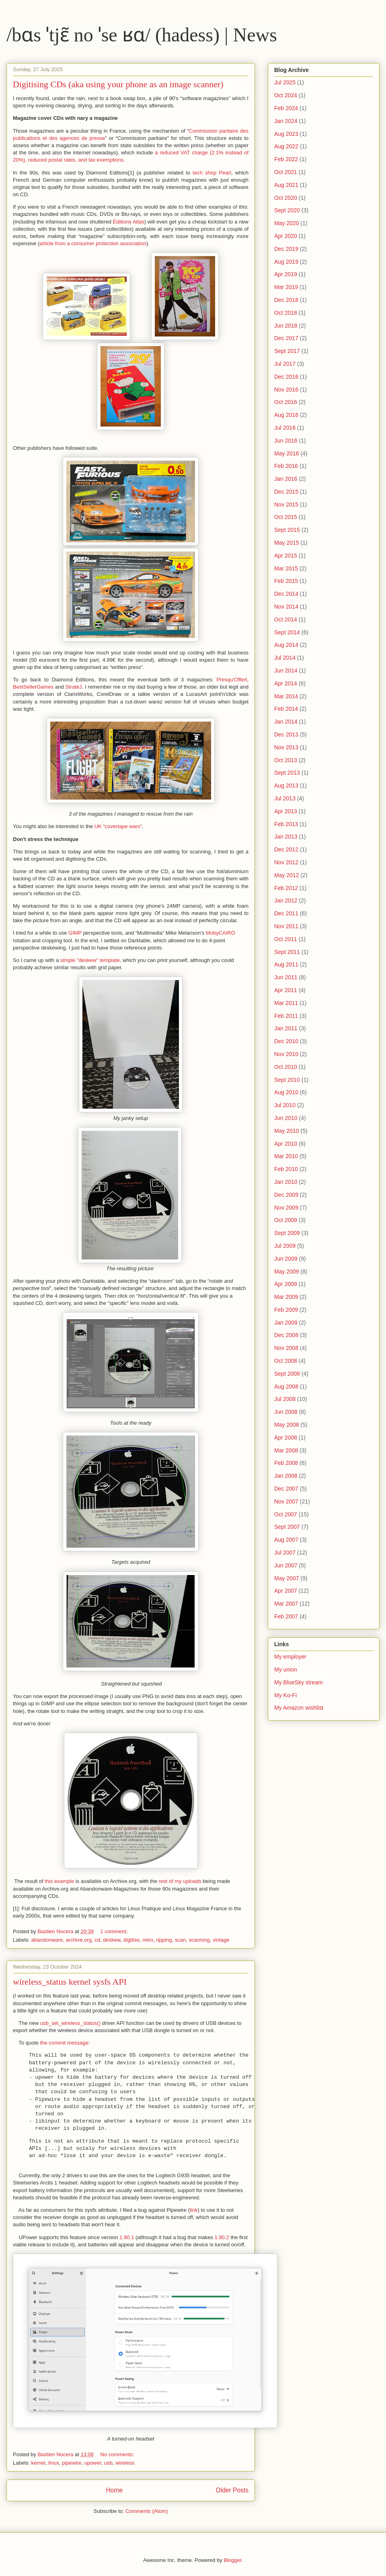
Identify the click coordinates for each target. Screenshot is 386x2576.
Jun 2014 (286, 670)
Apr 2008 (285, 1437)
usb (108, 2463)
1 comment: (115, 1931)
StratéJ (73, 687)
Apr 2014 (285, 683)
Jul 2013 (285, 798)
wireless (124, 2463)
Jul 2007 (285, 1552)
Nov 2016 (286, 389)
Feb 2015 (286, 581)
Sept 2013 (287, 772)
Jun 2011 (286, 977)
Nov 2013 (286, 747)
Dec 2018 (286, 300)
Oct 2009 (285, 1220)
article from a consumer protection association (92, 243)
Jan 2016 (286, 479)
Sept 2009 (287, 1233)
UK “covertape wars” (118, 826)
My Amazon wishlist (298, 1707)
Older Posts (232, 2490)
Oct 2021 (285, 172)
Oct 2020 (285, 198)
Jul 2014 (285, 657)
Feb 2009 (286, 1309)
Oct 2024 (285, 95)
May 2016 (286, 453)
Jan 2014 (286, 721)
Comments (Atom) (146, 2511)
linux (53, 2463)
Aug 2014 (286, 645)
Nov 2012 (286, 862)
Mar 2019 (286, 287)
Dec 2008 (286, 1335)
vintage (221, 1940)
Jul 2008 (285, 1399)
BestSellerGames (33, 687)
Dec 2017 (286, 338)
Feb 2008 (286, 1463)
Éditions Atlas (128, 222)
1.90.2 (222, 2237)
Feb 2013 (286, 824)
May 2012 (286, 875)
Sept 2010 (287, 1080)
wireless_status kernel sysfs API (70, 1982)
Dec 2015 (286, 491)
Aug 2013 (286, 785)
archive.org (79, 1940)
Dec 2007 (286, 1488)
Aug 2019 (286, 261)
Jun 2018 (286, 325)
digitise (131, 1940)
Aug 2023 (286, 134)
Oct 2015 (285, 517)
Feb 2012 (286, 888)
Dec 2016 (286, 376)
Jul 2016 (285, 428)
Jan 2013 (286, 836)
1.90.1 (126, 2237)
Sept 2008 (287, 1373)
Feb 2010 (286, 1169)
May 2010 (286, 1131)
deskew (111, 1940)
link (194, 2210)
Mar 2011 (286, 1003)
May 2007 (286, 1578)
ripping (164, 1940)
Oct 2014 (285, 619)
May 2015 (286, 542)
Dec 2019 (286, 249)
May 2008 (286, 1424)
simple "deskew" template (90, 960)
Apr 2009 (285, 1284)
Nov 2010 (286, 1054)
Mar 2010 (286, 1156)
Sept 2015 (287, 530)
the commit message (64, 2043)
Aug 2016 (286, 415)
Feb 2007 (286, 1616)
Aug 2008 (286, 1386)
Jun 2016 (286, 440)
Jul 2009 (285, 1246)
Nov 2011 (286, 926)
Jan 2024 (286, 121)
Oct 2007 (285, 1514)
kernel (38, 2463)
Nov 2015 (286, 504)
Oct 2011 (285, 939)
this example (59, 1881)
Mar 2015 (286, 568)
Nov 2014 (286, 606)
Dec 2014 (286, 594)
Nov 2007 (286, 1501)
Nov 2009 (286, 1207)
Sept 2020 (287, 210)
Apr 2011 (285, 990)
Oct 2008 (285, 1361)
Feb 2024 (286, 108)
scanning (199, 1940)
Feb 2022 (286, 159)
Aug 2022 (286, 146)
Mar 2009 (286, 1297)
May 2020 (286, 223)
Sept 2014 (287, 632)
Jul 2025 (285, 82)
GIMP (75, 933)
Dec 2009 (286, 1195)
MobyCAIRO (220, 933)
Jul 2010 (285, 1105)
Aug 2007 (286, 1539)
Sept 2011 (287, 952)
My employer (290, 1656)
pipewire (71, 2463)
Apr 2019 (285, 274)
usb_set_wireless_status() (70, 2023)
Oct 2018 (285, 313)
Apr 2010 (285, 1143)
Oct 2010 (285, 1067)
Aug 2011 (286, 964)
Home (114, 2490)
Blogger (232, 2560)
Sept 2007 (287, 1527)
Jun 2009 (286, 1258)
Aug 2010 (286, 1092)
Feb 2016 (286, 466)
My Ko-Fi (285, 1695)
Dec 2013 (286, 734)
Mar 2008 (286, 1450)
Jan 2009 (286, 1322)
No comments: (118, 2454)
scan (180, 1940)
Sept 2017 (287, 351)
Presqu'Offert (231, 680)
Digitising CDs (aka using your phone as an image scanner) (118, 84)
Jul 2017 (285, 364)
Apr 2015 (285, 555)
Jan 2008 (286, 1476)
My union (285, 1669)
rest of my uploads (180, 1881)
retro (147, 1940)
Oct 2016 (285, 402)
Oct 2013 (285, 760)
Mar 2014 (286, 696)
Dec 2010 (286, 1041)
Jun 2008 (286, 1412)
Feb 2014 (286, 709)
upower (92, 2463)
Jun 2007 (286, 1565)
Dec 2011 (286, 913)
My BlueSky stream (298, 1682)
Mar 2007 (286, 1603)
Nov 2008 (286, 1348)
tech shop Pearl (212, 173)
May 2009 (286, 1271)
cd (97, 1940)
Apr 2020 (285, 236)
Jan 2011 (286, 1028)
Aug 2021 (286, 185)
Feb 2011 (286, 1016)
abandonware (47, 1940)
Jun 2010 (286, 1118)
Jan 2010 (286, 1182)
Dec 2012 (286, 849)
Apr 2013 (285, 811)
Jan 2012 (286, 900)
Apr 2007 (285, 1590)
